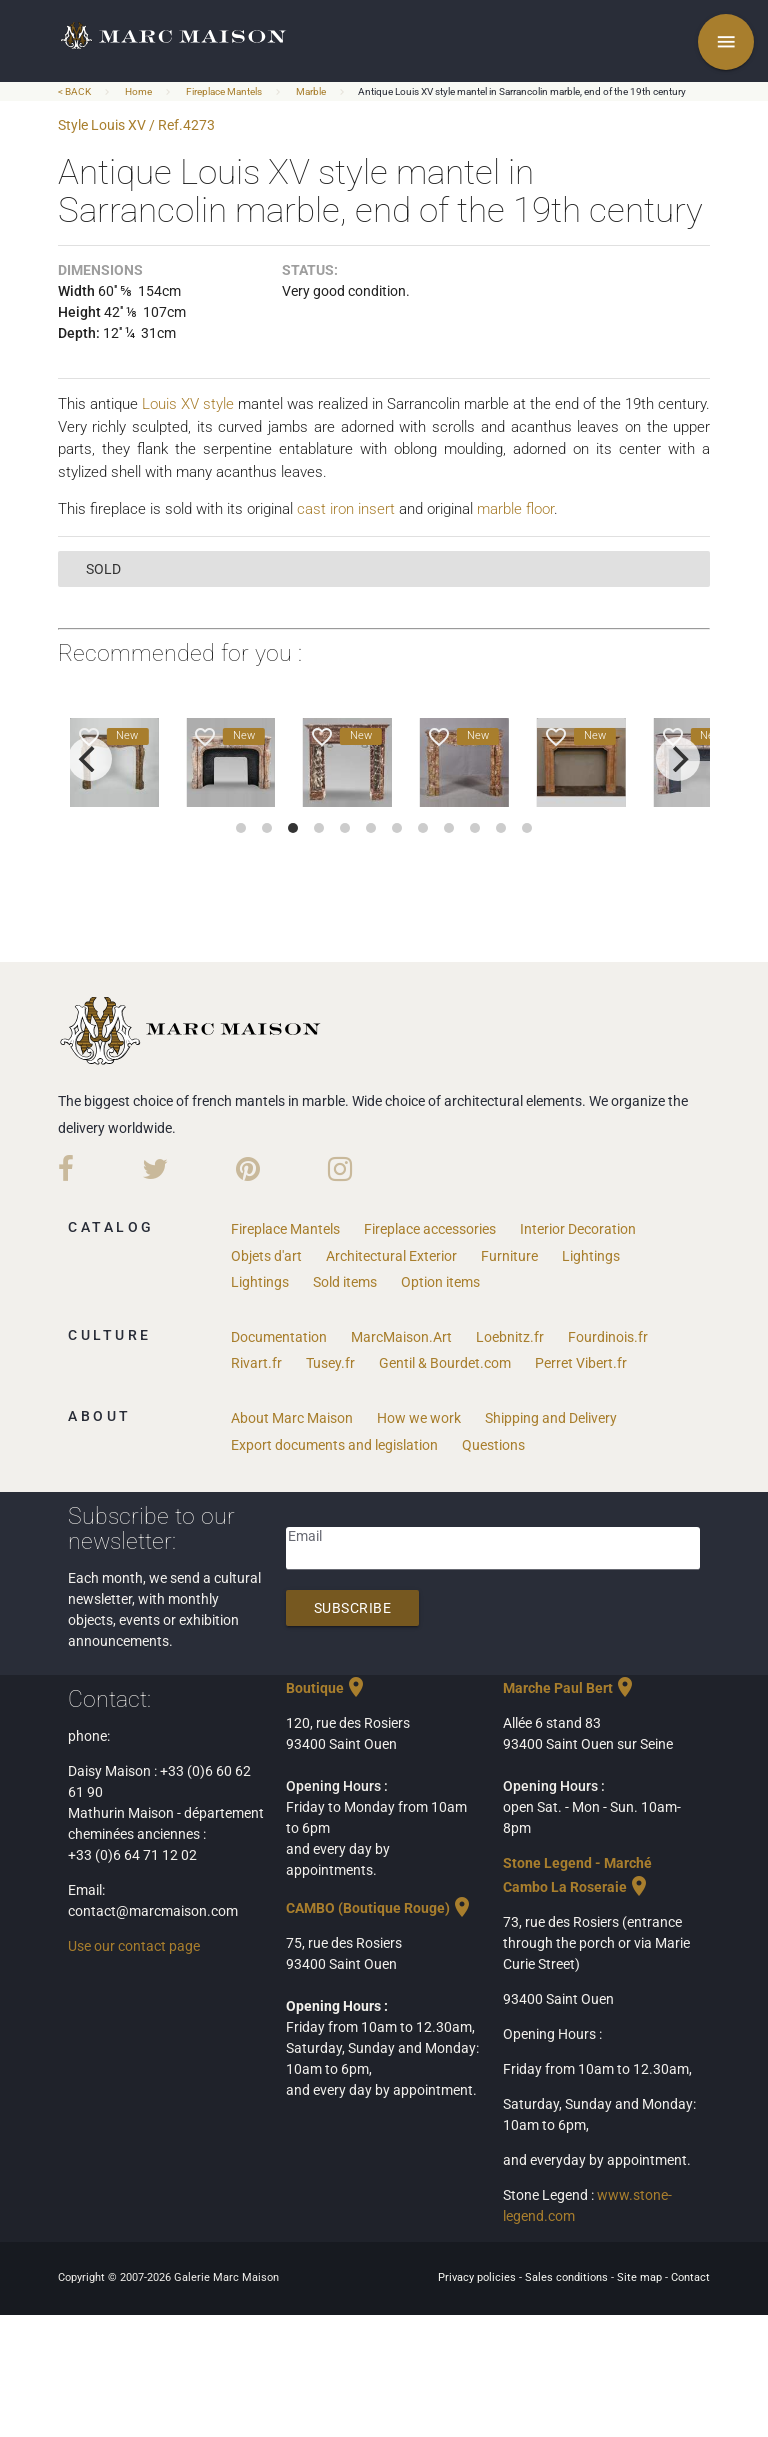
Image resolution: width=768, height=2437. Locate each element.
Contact (690, 2277)
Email (305, 1536)
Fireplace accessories (430, 1229)
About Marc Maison (292, 1418)
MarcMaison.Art (401, 1337)
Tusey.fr (330, 1363)
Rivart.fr (256, 1363)
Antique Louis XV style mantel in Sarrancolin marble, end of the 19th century (522, 91)
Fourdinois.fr (608, 1337)
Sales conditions (568, 2277)
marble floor (515, 509)
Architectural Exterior (391, 1256)
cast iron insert (346, 509)
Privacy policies (478, 2277)
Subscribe (353, 1608)
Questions (493, 1445)
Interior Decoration (578, 1229)
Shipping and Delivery (551, 1418)
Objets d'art (266, 1256)
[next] (678, 759)
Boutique (327, 1688)
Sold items (345, 1282)
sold (103, 569)
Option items (440, 1282)
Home (138, 91)
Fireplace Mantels (224, 91)
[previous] (90, 759)
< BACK (75, 91)
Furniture (509, 1256)
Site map (641, 2277)
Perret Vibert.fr (581, 1363)
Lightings (591, 1256)
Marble (311, 91)
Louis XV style (188, 404)
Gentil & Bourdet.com (445, 1363)
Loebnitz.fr (510, 1337)
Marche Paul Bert (570, 1688)
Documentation (279, 1337)
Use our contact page (134, 1946)
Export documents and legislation (334, 1445)
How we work (419, 1418)
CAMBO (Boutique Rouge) (380, 1908)
